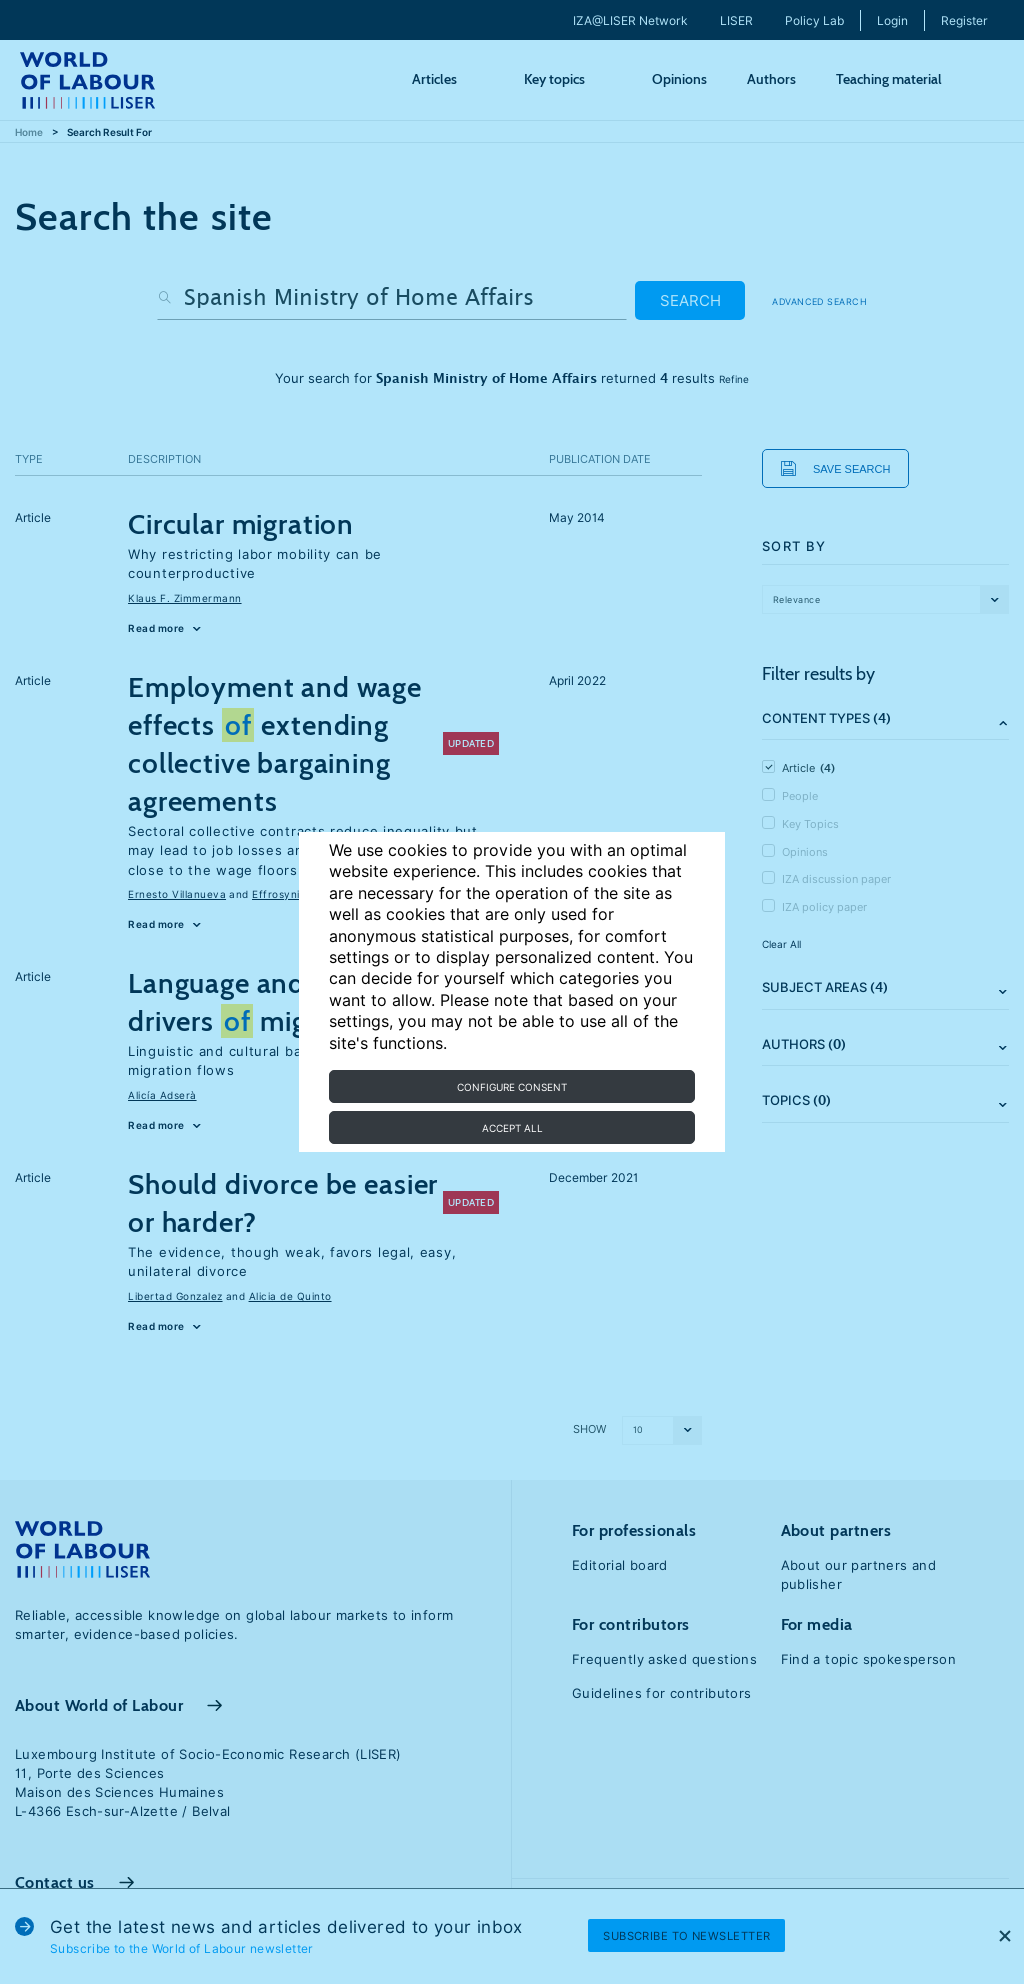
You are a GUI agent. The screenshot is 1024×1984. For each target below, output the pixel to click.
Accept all (512, 1128)
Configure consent (512, 1087)
